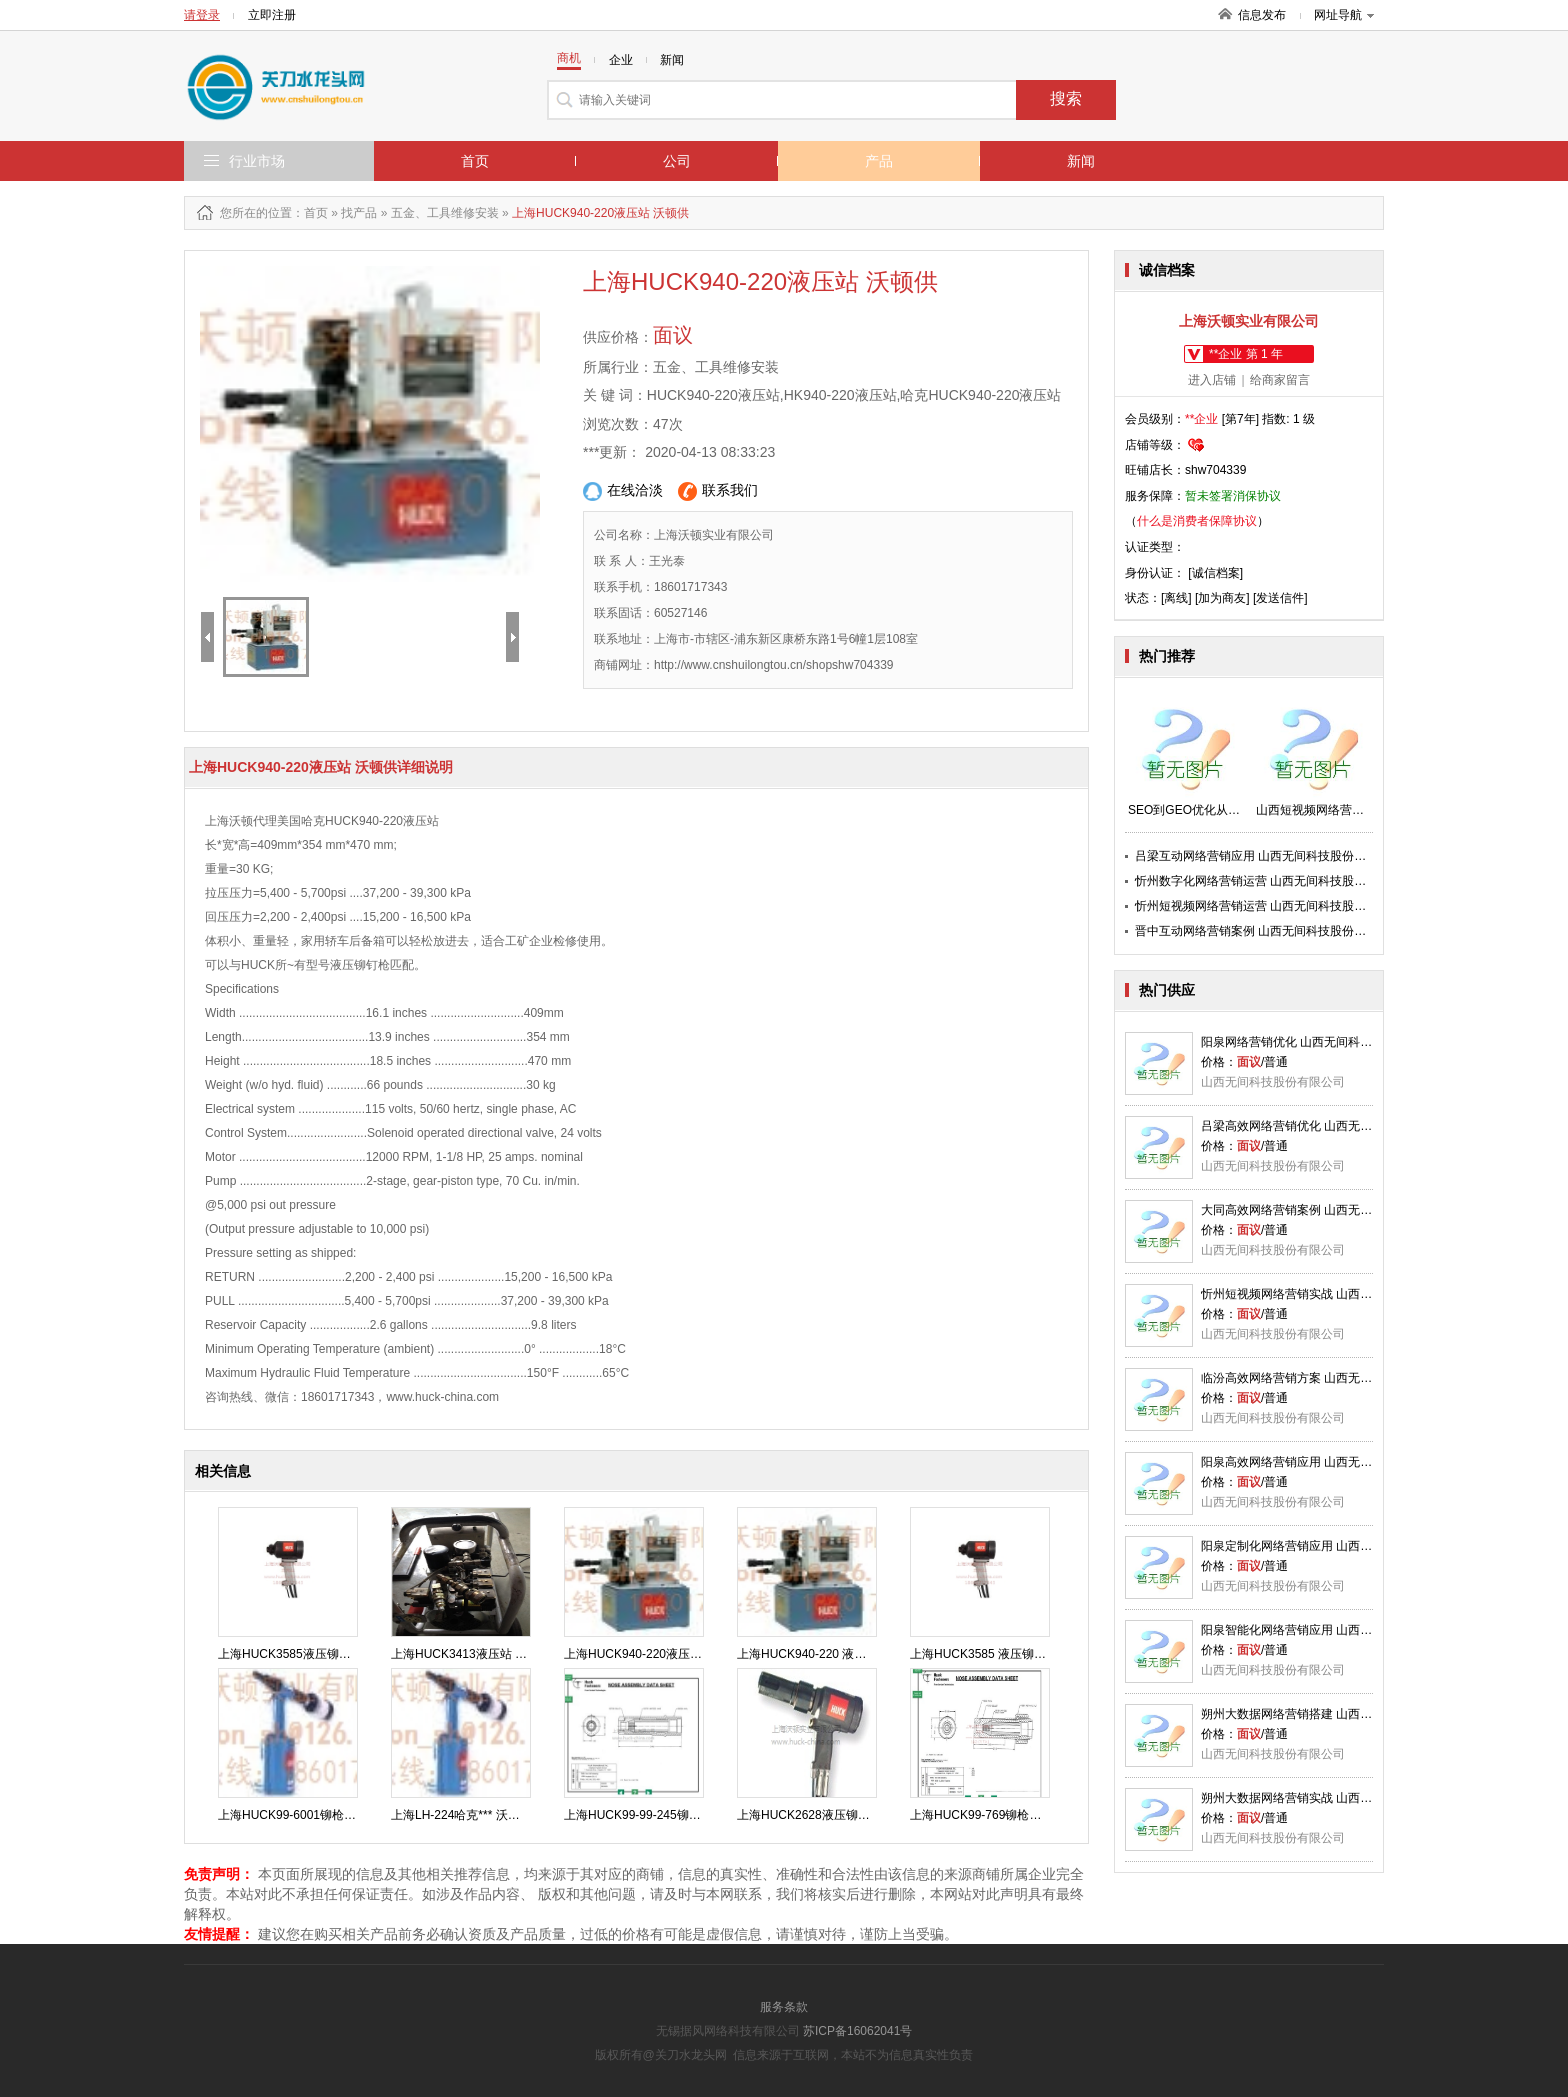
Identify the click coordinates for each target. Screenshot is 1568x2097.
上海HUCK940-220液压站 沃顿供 (652, 1654)
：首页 (310, 213)
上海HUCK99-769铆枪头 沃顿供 (995, 1815)
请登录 (202, 15)
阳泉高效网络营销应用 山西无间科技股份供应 (1322, 1462)
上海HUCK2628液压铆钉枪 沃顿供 (829, 1815)
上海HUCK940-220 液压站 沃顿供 (827, 1654)
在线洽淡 (623, 491)
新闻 (1081, 161)
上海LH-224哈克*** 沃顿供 (461, 1815)
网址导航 (1344, 15)
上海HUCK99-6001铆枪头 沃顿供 (306, 1815)
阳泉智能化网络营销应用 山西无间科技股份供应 (1328, 1630)
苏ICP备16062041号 (857, 2031)
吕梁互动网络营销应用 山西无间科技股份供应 (1256, 856)
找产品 (359, 213)
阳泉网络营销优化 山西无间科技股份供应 (1310, 1042)
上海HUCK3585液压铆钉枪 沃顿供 (310, 1654)
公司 (677, 161)
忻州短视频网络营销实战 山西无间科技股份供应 (1328, 1294)
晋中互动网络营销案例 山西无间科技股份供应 (1256, 931)
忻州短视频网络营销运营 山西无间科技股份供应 (1262, 906)
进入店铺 (1212, 380)
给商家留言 (1280, 380)
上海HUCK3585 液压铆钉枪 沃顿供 (1003, 1654)
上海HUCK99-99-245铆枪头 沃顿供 (658, 1815)
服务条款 (784, 2007)
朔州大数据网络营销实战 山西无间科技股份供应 (1328, 1798)
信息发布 (1262, 15)
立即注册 (272, 15)
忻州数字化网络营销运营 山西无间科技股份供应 (1262, 881)
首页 (475, 161)
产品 (879, 161)
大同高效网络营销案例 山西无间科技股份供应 (1322, 1210)
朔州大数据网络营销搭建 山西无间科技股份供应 (1328, 1714)
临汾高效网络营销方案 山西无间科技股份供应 (1322, 1378)
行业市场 (257, 161)
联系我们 (718, 491)
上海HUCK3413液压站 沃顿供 (471, 1654)
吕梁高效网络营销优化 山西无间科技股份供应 (1322, 1126)
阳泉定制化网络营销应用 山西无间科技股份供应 (1328, 1546)
